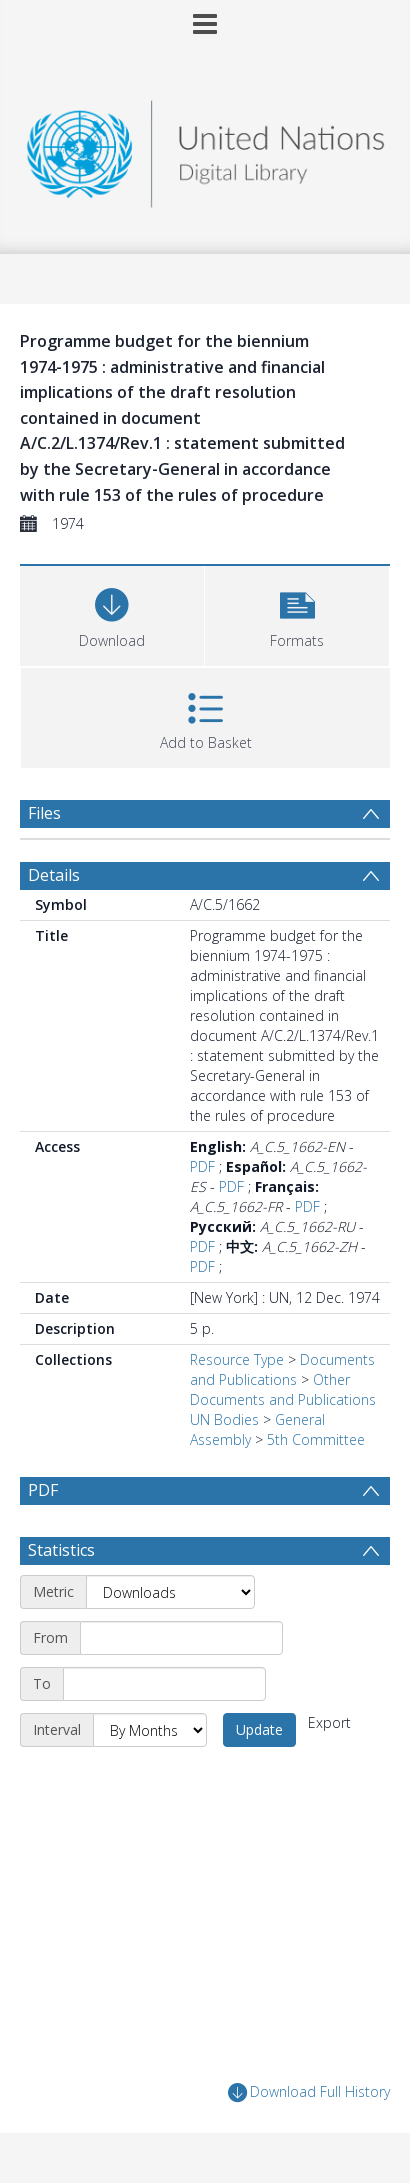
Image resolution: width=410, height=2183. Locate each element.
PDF (202, 1166)
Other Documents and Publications (283, 1389)
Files (44, 813)
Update (259, 1729)
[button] (297, 613)
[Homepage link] (205, 148)
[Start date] (181, 1638)
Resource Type (237, 1359)
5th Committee (316, 1439)
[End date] (164, 1684)
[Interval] (150, 1730)
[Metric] (170, 1592)
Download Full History (309, 2092)
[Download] (112, 613)
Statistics (61, 1550)
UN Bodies (224, 1419)
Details (54, 875)
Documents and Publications (282, 1369)
